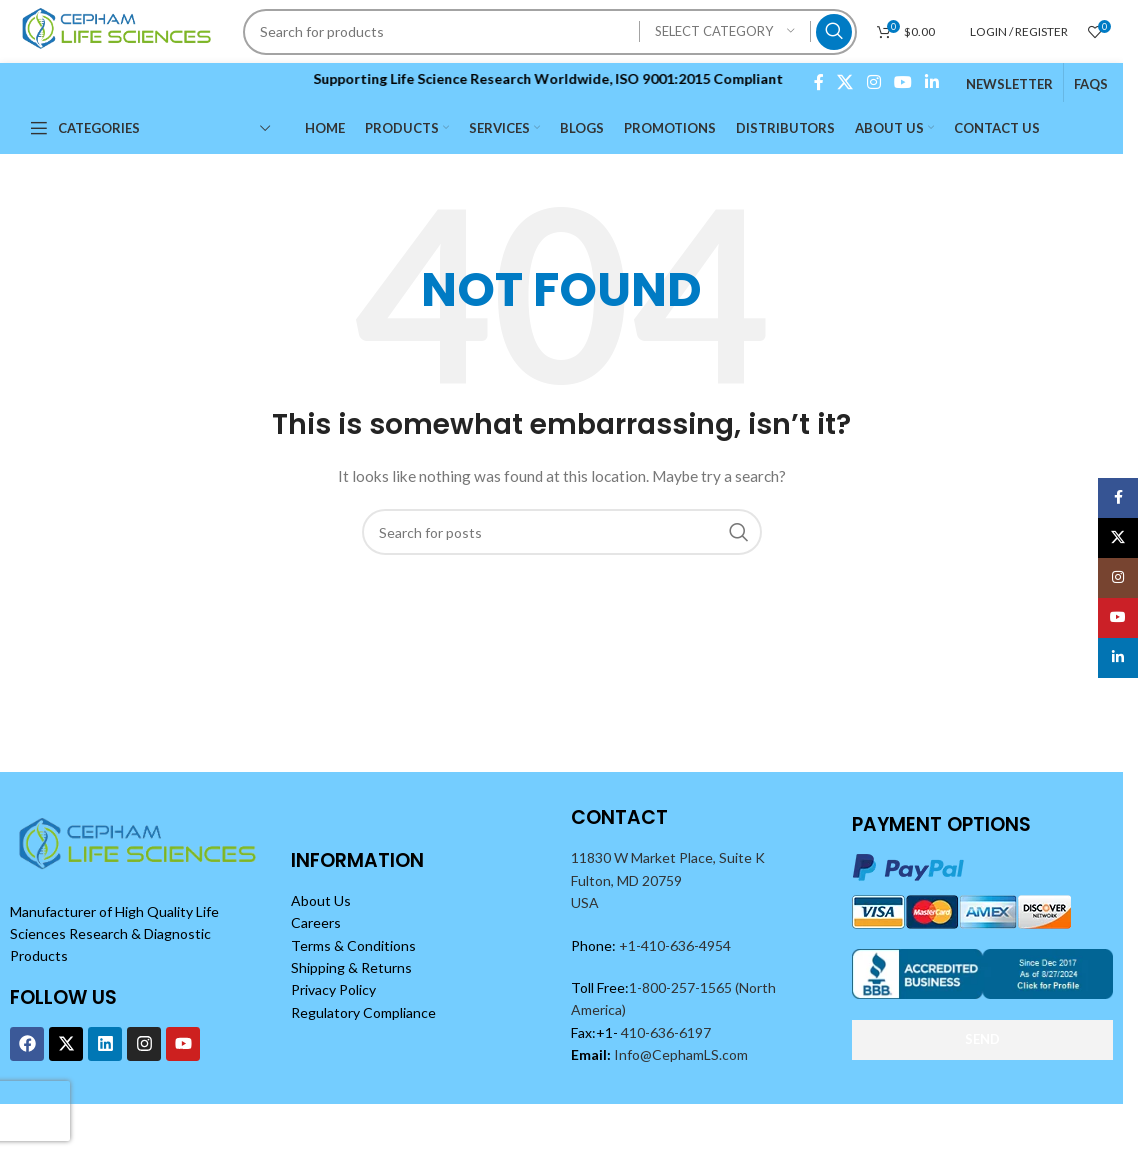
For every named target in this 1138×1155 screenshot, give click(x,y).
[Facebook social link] (819, 82)
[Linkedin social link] (932, 82)
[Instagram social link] (873, 82)
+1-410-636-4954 (675, 945)
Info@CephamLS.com (679, 1054)
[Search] (550, 32)
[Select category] (725, 31)
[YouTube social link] (902, 82)
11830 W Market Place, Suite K (668, 857)
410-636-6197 (664, 1032)
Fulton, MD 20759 (626, 880)
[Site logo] (119, 29)
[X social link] (845, 82)
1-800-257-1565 (682, 987)
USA (585, 902)
